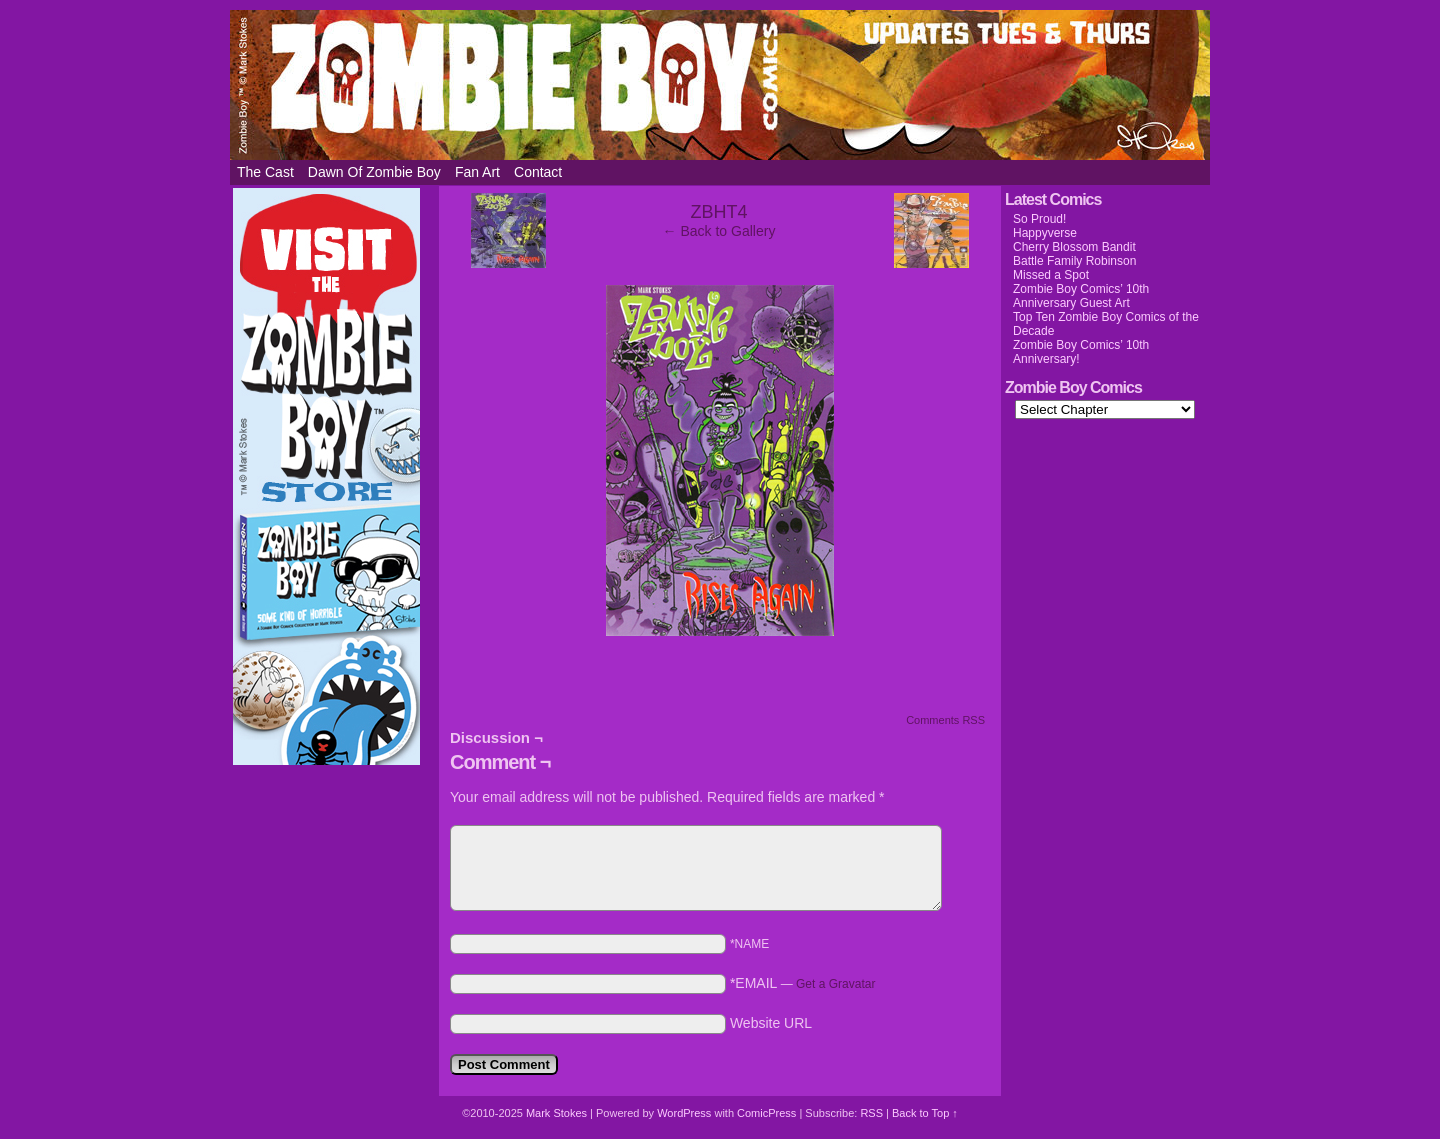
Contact (538, 172)
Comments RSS (945, 720)
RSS (871, 1113)
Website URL (771, 1023)
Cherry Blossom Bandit (1074, 247)
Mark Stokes (558, 1113)
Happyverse (1045, 233)
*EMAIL (803, 983)
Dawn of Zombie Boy (374, 172)
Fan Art (477, 172)
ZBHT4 (718, 212)
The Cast (265, 172)
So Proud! (1039, 219)
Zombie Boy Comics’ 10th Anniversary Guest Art (1081, 296)
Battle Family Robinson (1074, 261)
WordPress (684, 1113)
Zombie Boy (720, 85)
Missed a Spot (1051, 275)
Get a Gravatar (835, 984)
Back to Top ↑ (925, 1113)
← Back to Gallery (719, 231)
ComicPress (766, 1113)
